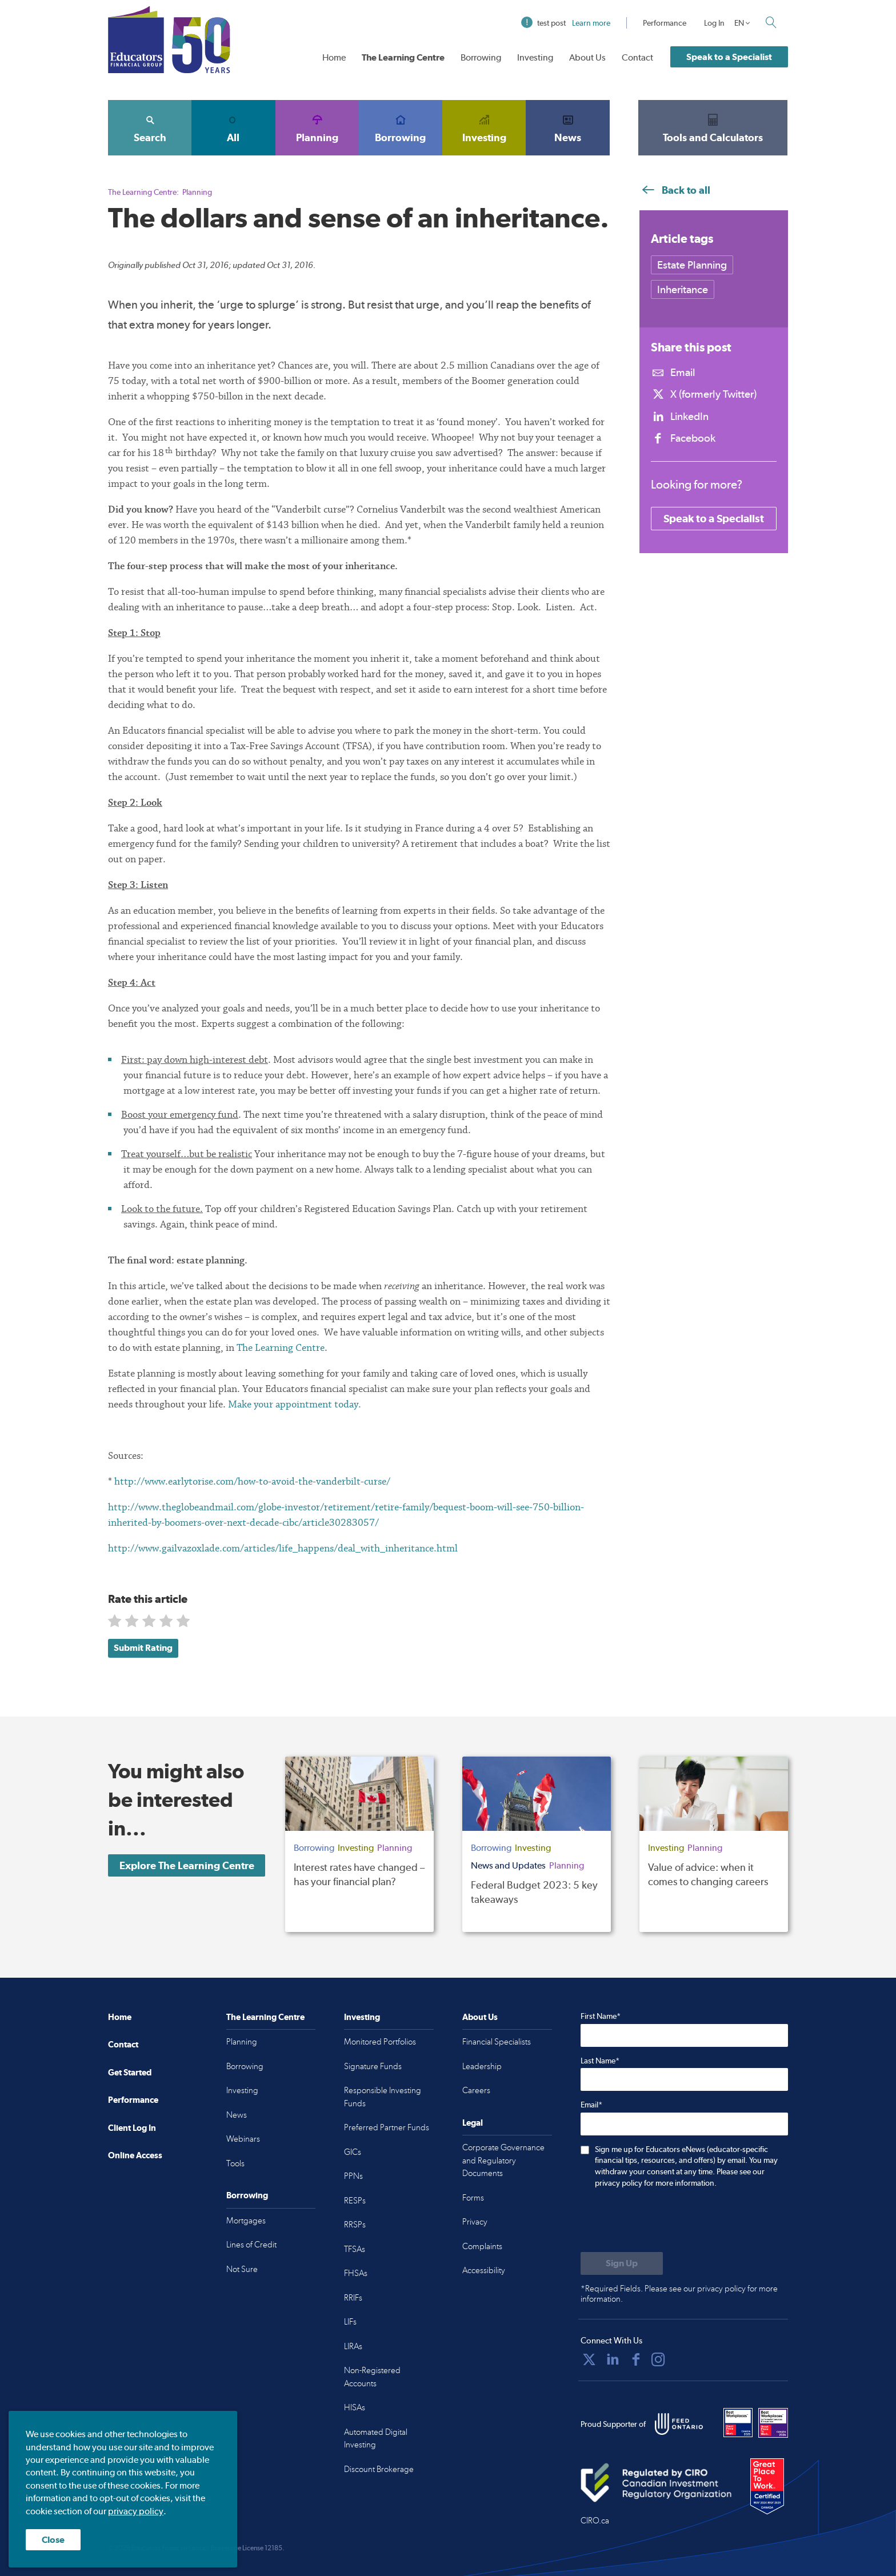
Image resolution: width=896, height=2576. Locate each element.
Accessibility (483, 2270)
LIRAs (353, 2346)
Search (150, 127)
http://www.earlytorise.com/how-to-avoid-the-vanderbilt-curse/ (252, 1481)
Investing (535, 57)
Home (334, 57)
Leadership (482, 2066)
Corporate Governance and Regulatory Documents (503, 2160)
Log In (714, 22)
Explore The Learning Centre (186, 1865)
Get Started (129, 2072)
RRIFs (353, 2298)
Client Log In (132, 2128)
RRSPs (355, 2224)
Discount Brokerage (379, 2469)
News (567, 127)
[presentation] (667, 2221)
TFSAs (354, 2249)
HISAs (354, 2407)
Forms (473, 2198)
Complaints (482, 2246)
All (233, 127)
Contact (637, 57)
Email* (591, 2104)
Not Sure (242, 2269)
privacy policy (135, 2511)
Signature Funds (373, 2066)
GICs (352, 2152)
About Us (587, 57)
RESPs (355, 2200)
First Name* (601, 2016)
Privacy (474, 2222)
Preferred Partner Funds (386, 2127)
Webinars (243, 2139)
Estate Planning (692, 264)
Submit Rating (143, 1647)
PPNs (353, 2176)
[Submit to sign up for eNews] (622, 2263)
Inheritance (682, 289)
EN (739, 22)
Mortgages (246, 2220)
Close (53, 2539)
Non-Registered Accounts (372, 2377)
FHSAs (355, 2273)
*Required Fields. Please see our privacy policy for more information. (679, 2293)
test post (565, 22)
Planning (317, 127)
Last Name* (600, 2060)
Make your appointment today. (294, 1404)
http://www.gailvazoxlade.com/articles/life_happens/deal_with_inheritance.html (283, 1548)
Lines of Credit (251, 2244)
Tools (235, 2163)
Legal (472, 2122)
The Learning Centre (403, 57)
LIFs (350, 2322)
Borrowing (481, 57)
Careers (476, 2090)
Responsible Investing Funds (382, 2097)
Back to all (674, 190)
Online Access (135, 2155)
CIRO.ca (595, 2520)
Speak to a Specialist (729, 56)
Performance (664, 22)
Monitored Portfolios (380, 2042)
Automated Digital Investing (375, 2438)
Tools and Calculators (713, 127)
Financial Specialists (496, 2042)
